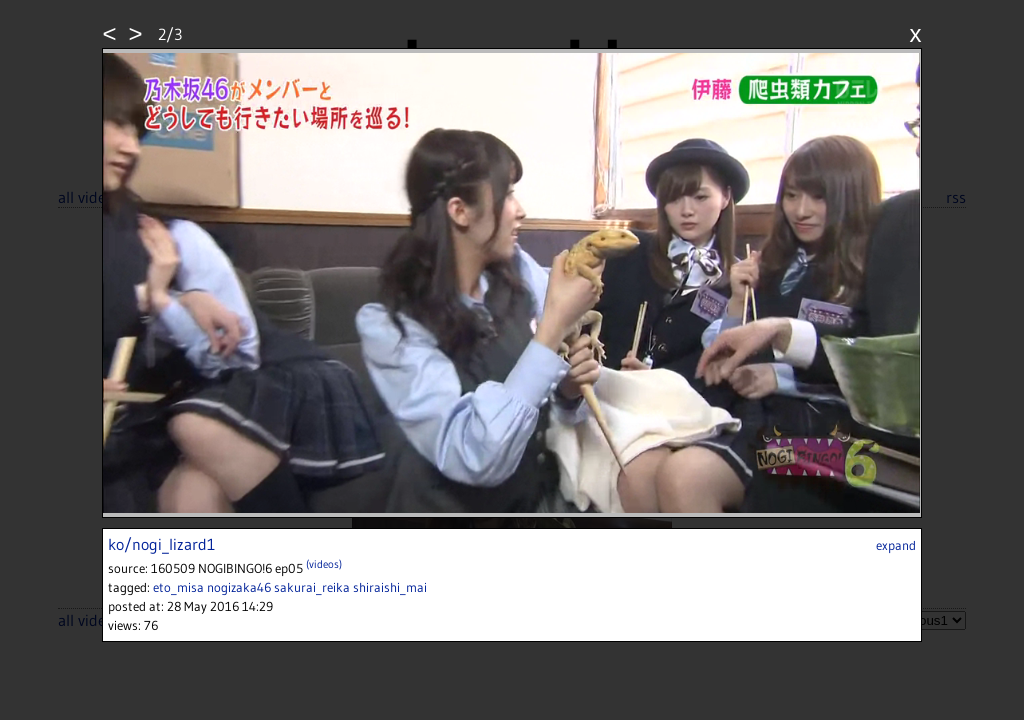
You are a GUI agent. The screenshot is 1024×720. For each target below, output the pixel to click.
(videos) (324, 564)
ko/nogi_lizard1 (161, 544)
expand (896, 545)
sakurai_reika (312, 587)
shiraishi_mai (390, 587)
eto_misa (178, 587)
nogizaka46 (239, 587)
